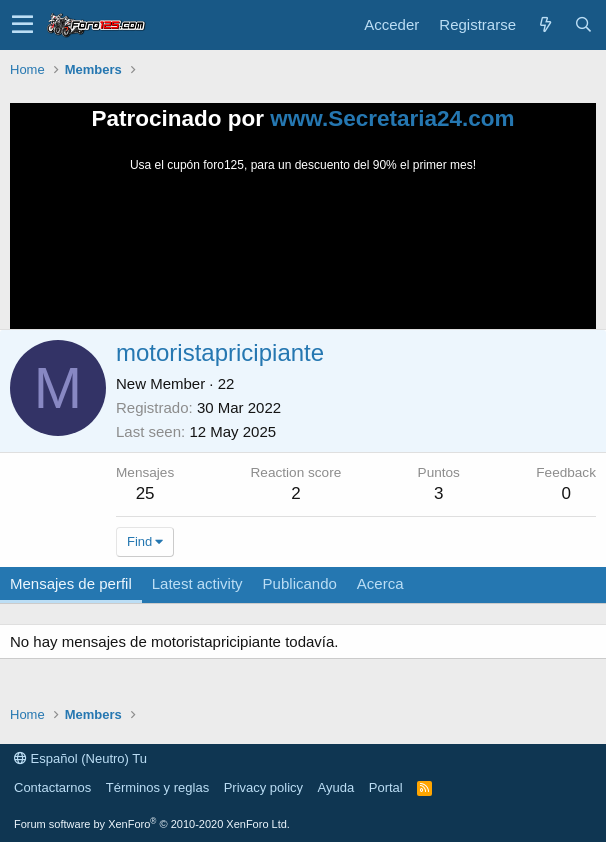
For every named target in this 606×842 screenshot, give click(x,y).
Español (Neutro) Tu (80, 758)
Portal (386, 787)
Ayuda (336, 787)
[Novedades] (545, 24)
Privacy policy (263, 787)
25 (145, 493)
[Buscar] (583, 24)
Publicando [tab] (300, 583)
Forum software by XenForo (152, 824)
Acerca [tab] (380, 583)
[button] (22, 25)
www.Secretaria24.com (392, 118)
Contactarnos (52, 787)
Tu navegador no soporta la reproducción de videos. (303, 249)
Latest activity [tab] (197, 583)
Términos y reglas (157, 787)
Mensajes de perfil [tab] (71, 583)
